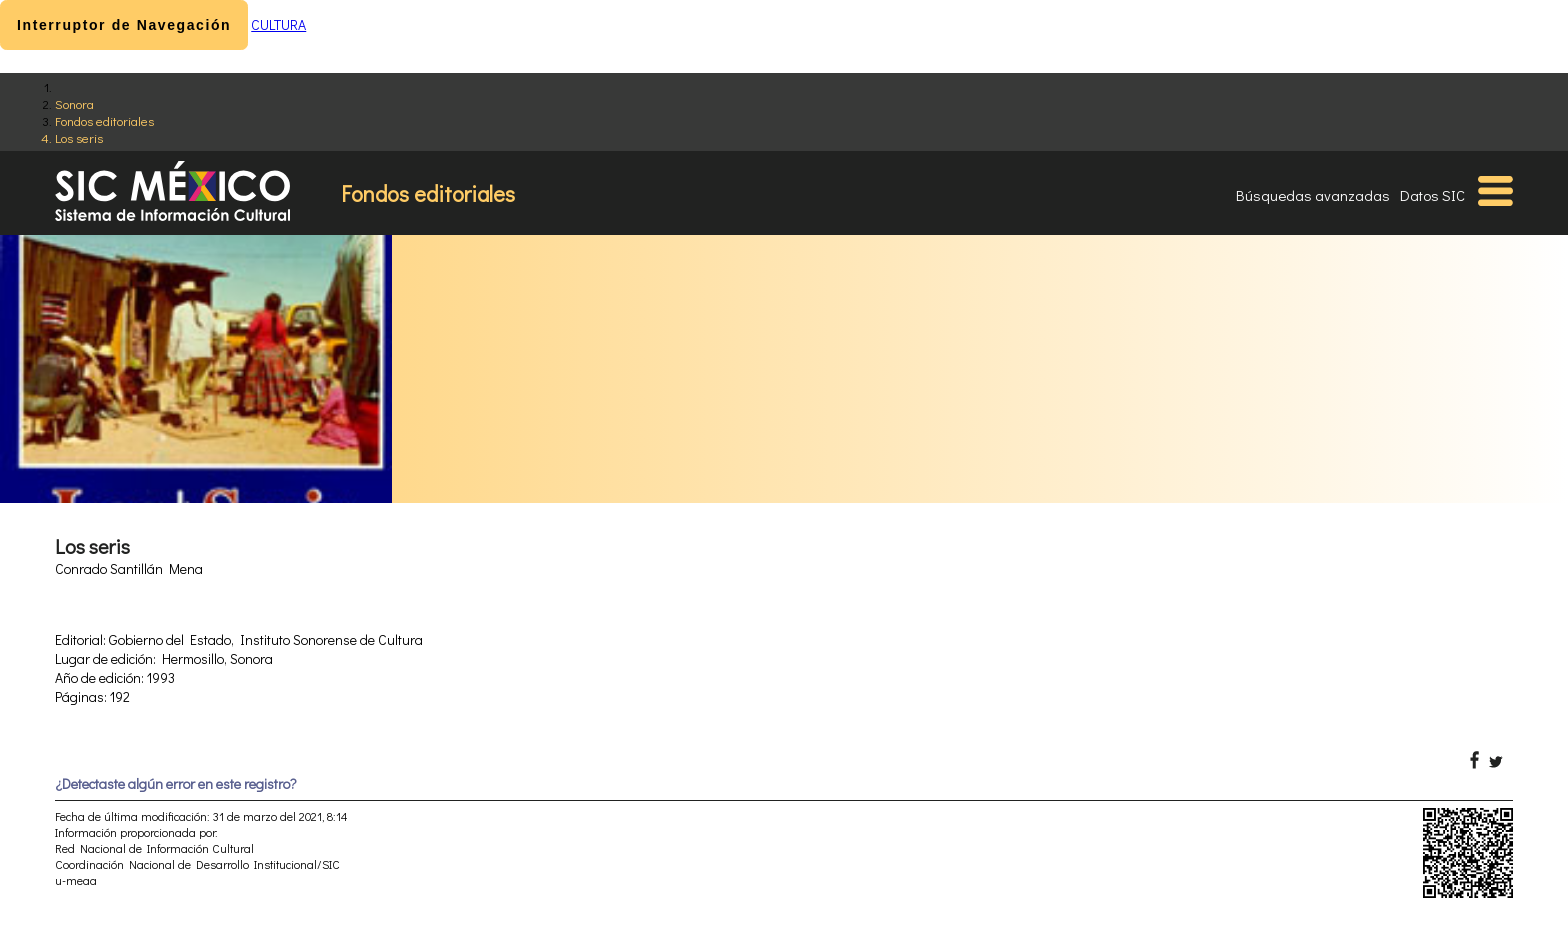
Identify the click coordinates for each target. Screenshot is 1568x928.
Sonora (74, 103)
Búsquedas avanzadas (1313, 195)
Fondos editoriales (104, 120)
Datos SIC (1432, 195)
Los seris (79, 137)
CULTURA (278, 24)
